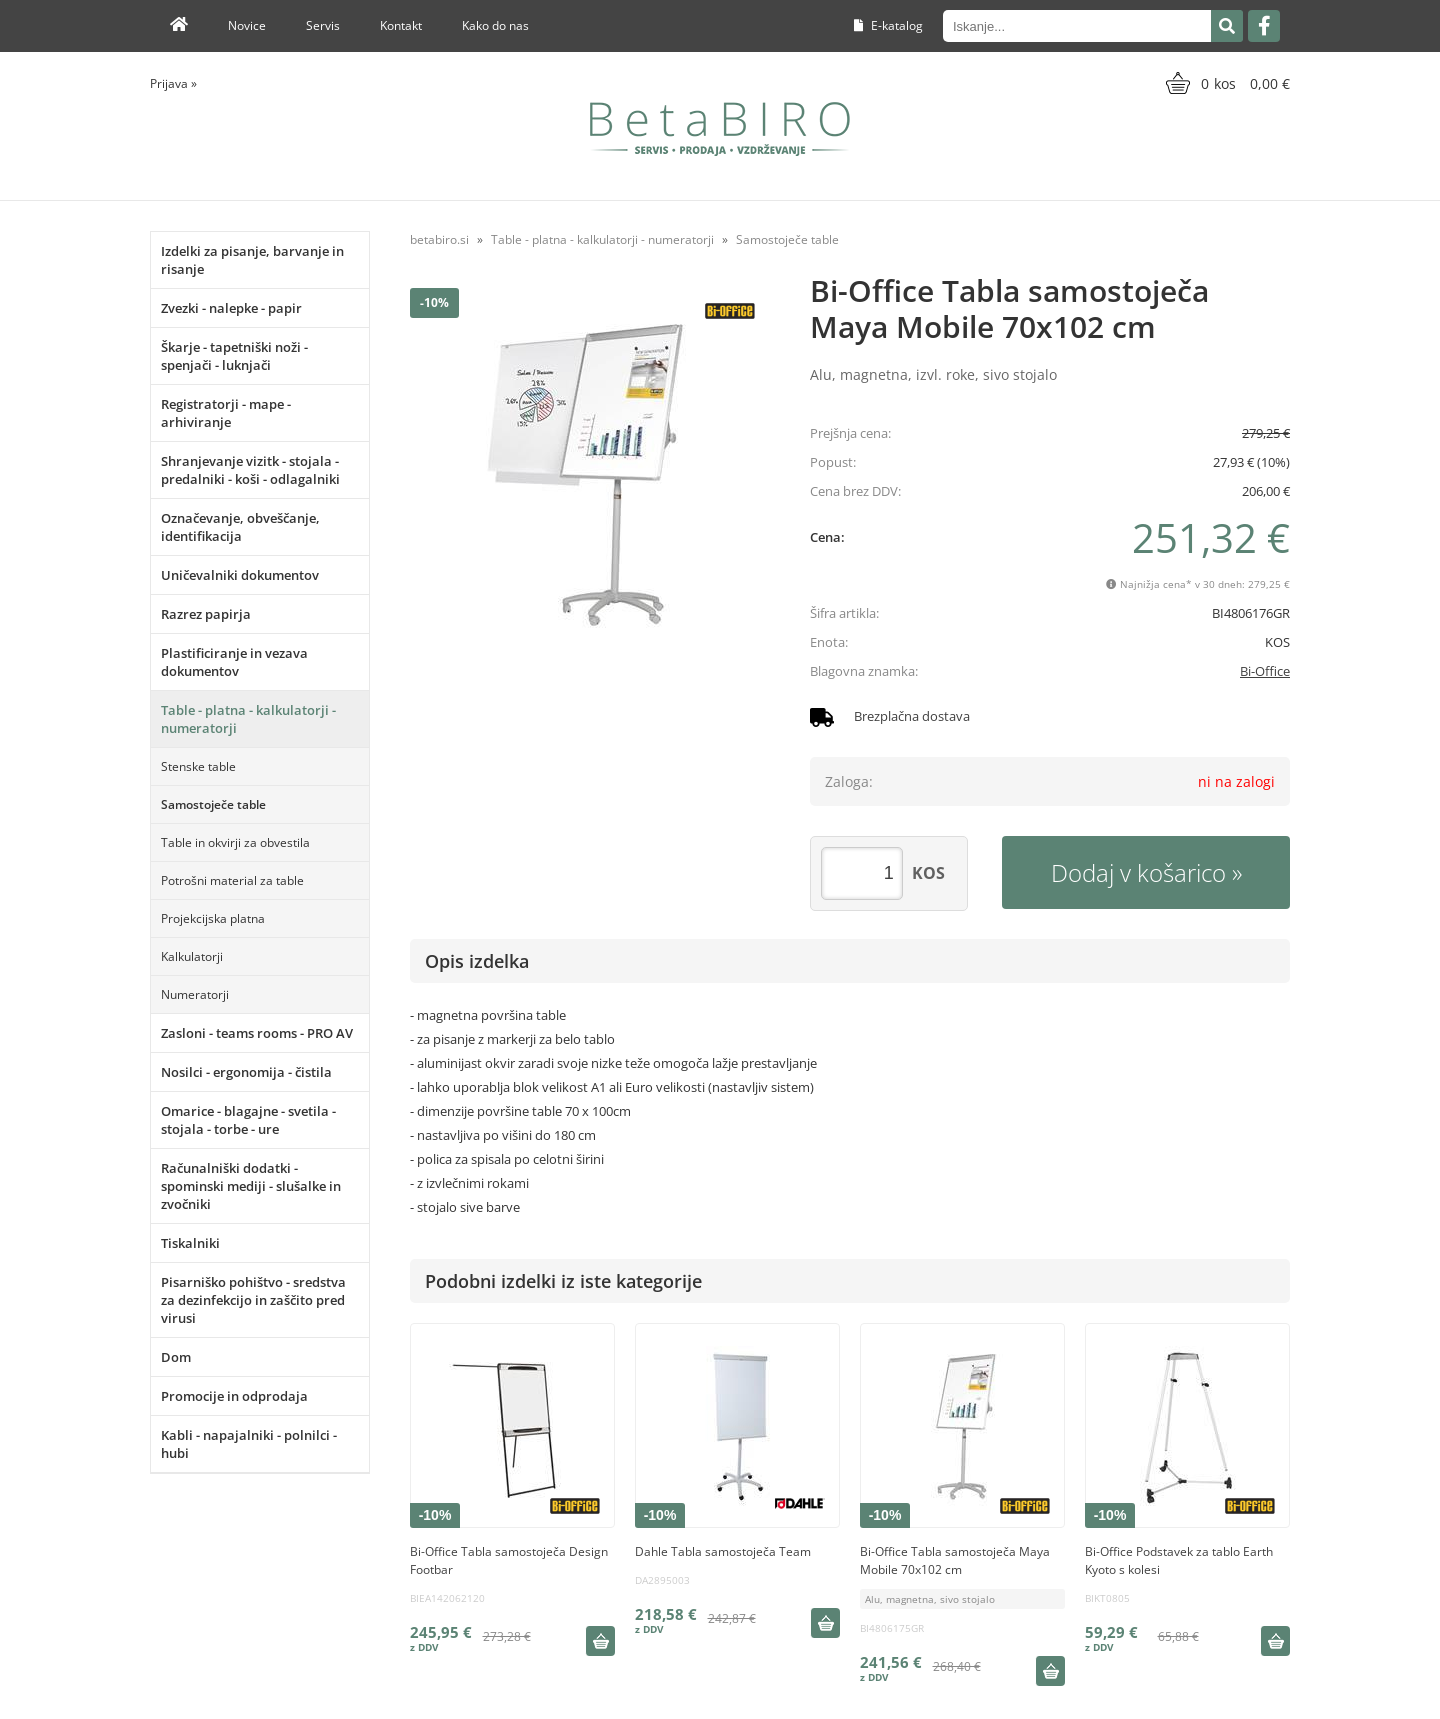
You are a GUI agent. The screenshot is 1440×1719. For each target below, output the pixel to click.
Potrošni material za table (232, 880)
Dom (176, 1357)
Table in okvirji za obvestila (235, 842)
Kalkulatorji (192, 956)
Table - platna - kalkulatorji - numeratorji (248, 719)
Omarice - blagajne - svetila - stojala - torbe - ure (248, 1120)
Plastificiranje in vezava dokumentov (234, 662)
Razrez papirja (206, 614)
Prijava (173, 83)
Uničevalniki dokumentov (240, 575)
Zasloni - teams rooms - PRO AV (257, 1033)
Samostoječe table (213, 804)
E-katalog (888, 25)
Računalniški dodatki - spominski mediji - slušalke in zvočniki (251, 1186)
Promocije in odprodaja (234, 1396)
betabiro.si (439, 239)
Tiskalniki (190, 1243)
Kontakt (401, 25)
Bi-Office (1265, 671)
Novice (247, 25)
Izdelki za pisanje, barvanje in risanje (252, 260)
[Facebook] (1264, 26)
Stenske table (198, 766)
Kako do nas (495, 25)
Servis (323, 25)
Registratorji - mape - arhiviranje (226, 413)
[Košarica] (1225, 83)
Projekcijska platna (213, 918)
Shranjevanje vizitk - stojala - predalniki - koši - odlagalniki (250, 470)
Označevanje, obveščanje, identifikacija (240, 527)
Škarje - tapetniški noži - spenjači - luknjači (234, 356)
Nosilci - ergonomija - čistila (246, 1072)
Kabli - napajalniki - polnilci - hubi (249, 1444)
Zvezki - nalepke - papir (231, 308)
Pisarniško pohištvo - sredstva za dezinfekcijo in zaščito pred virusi (253, 1300)
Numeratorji (195, 994)
